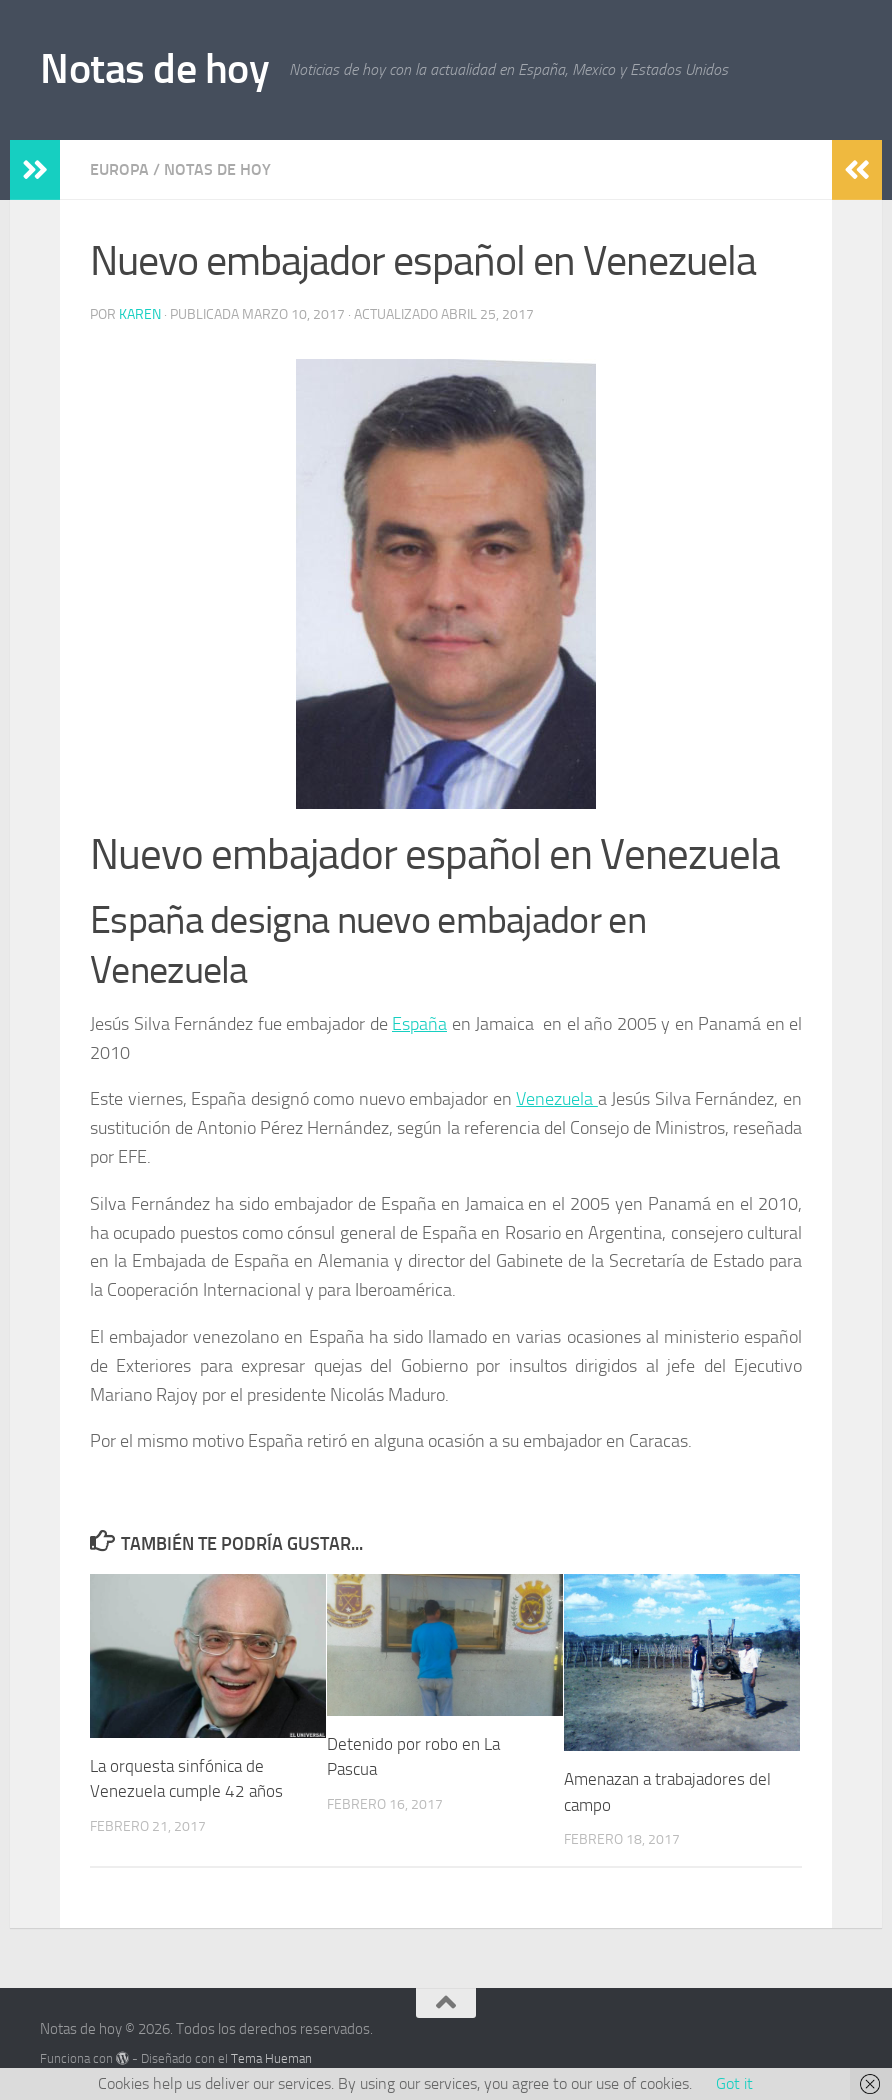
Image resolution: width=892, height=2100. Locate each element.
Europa (119, 169)
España (419, 1024)
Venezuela (557, 1099)
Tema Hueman (271, 2058)
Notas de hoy (154, 69)
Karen (140, 314)
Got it (734, 2083)
